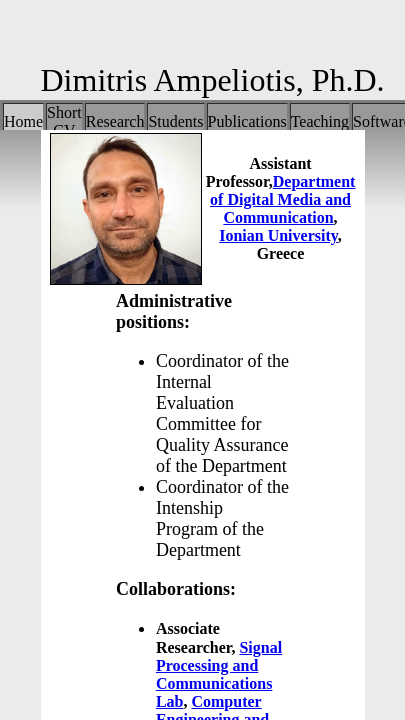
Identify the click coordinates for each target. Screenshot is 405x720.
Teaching (320, 121)
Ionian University (278, 235)
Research (115, 121)
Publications (247, 121)
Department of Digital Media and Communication (282, 199)
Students (175, 121)
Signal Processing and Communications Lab (219, 674)
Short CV (64, 121)
